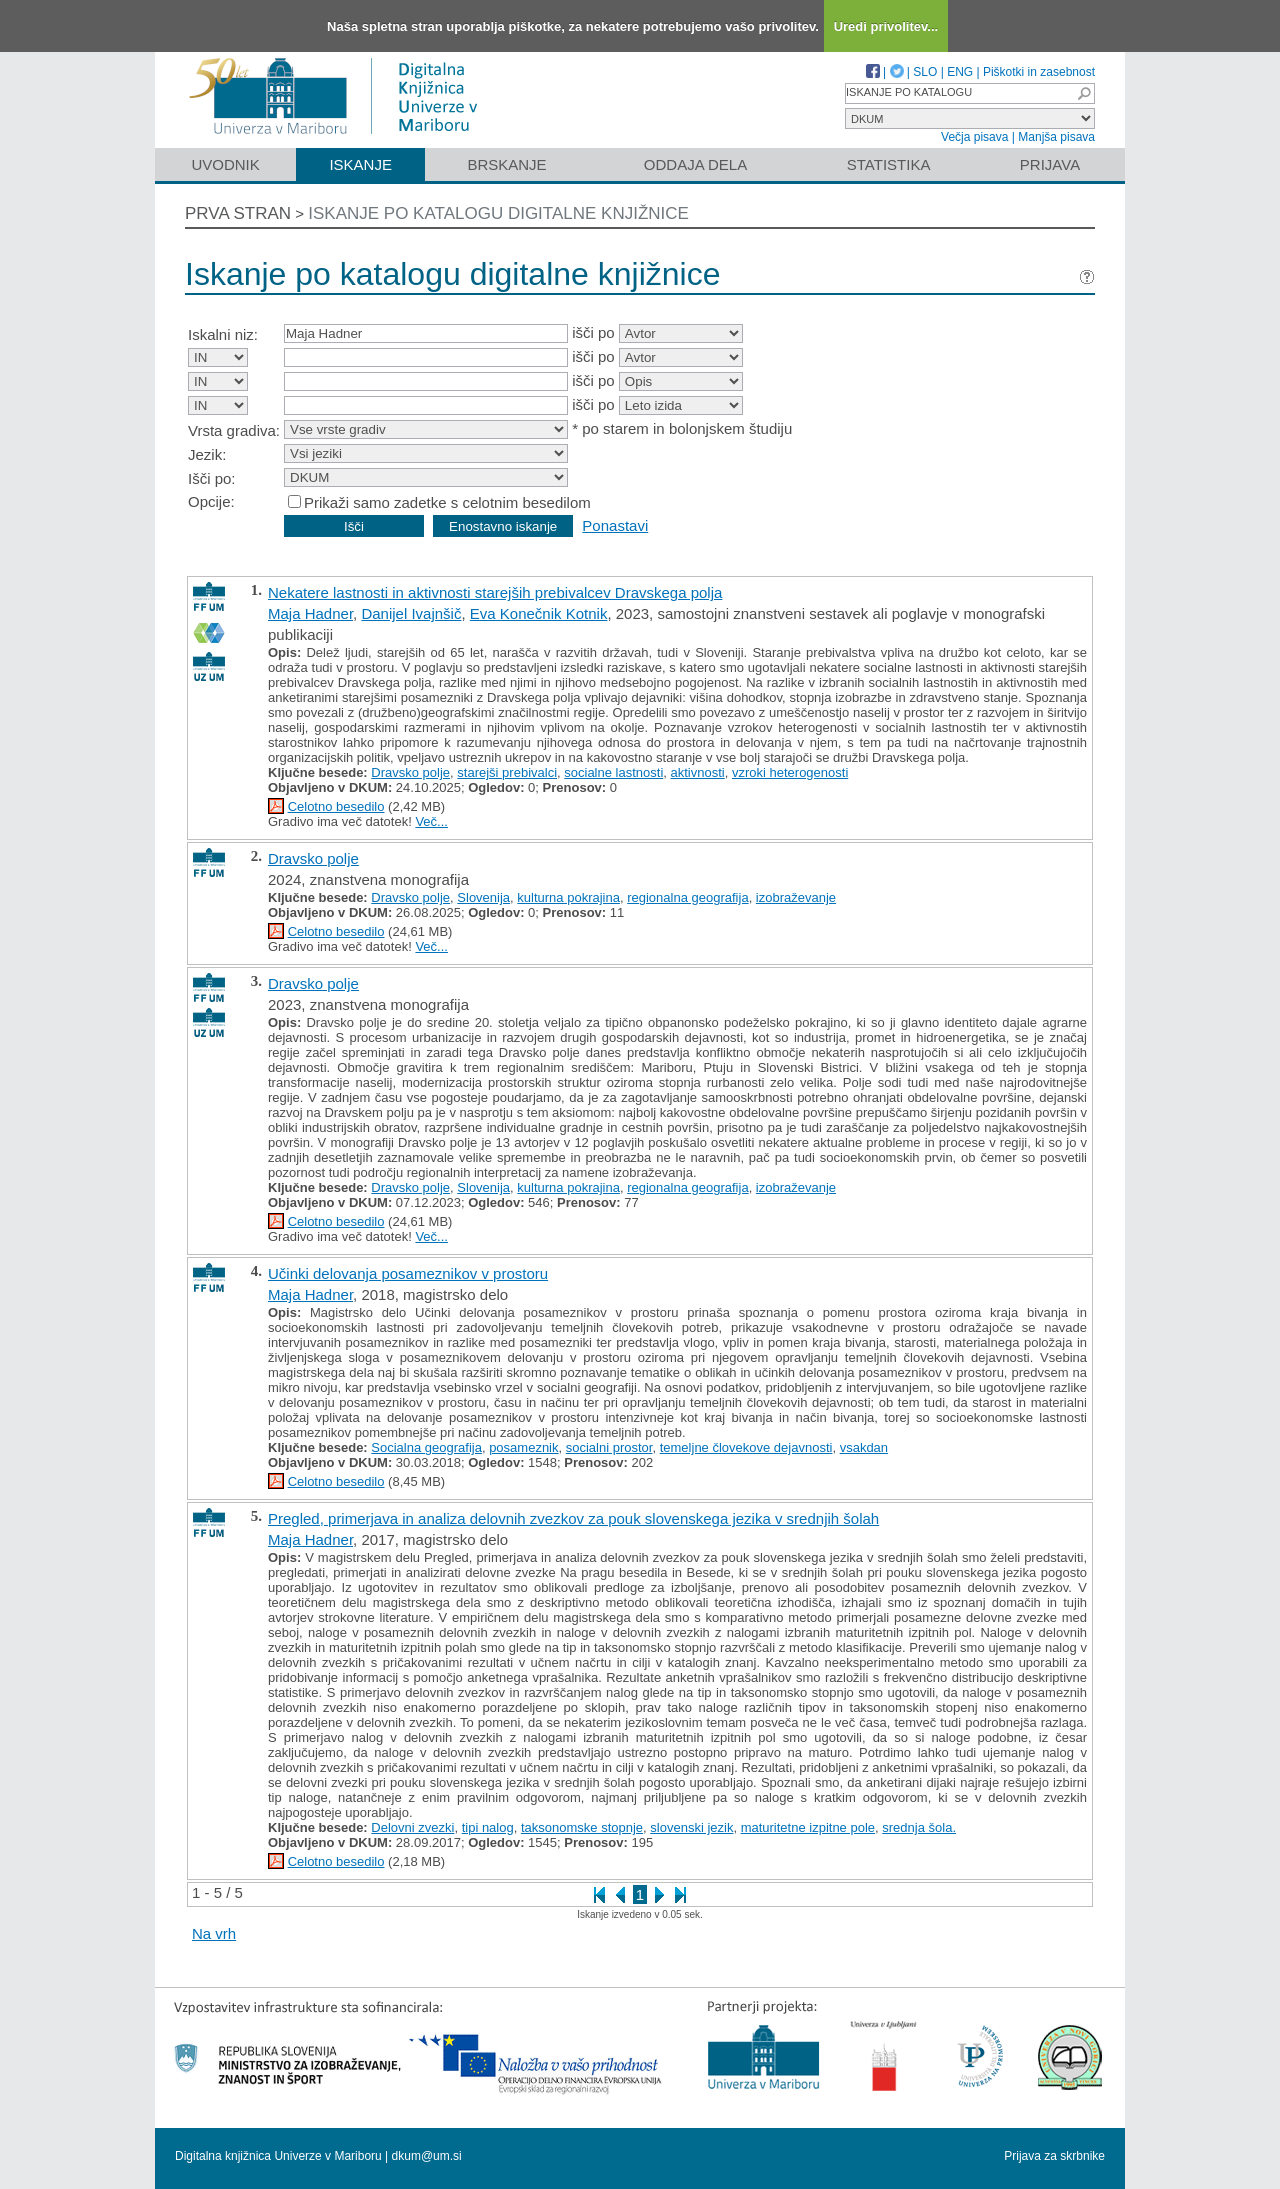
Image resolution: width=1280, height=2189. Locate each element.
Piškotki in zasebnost (1039, 72)
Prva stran (238, 213)
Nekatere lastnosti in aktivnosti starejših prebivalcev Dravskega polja (495, 592)
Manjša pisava (1056, 137)
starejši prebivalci (507, 772)
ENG (960, 72)
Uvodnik (225, 164)
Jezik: (207, 454)
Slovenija (483, 897)
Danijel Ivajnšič (411, 613)
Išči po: (212, 478)
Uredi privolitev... (886, 26)
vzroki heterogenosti (790, 772)
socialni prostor (609, 1447)
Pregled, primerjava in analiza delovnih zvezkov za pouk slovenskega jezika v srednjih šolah (573, 1518)
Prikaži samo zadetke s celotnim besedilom (447, 502)
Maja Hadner (310, 613)
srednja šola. (919, 1827)
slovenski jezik (691, 1827)
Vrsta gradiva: (234, 430)
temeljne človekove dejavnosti (746, 1447)
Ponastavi (615, 525)
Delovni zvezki (412, 1827)
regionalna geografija (687, 897)
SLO (925, 72)
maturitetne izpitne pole (808, 1827)
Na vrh (214, 1933)
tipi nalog (488, 1827)
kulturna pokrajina (568, 897)
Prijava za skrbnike (1054, 2156)
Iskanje (360, 164)
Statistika (889, 164)
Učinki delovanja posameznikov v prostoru (408, 1273)
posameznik (523, 1447)
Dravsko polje (410, 772)
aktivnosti (698, 772)
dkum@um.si (427, 2156)
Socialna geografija (426, 1447)
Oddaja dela (695, 164)
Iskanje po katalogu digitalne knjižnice (498, 213)
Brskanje (506, 164)
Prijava (1050, 164)
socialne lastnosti (613, 772)
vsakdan (864, 1447)
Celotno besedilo (336, 806)
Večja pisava (974, 137)
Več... (431, 821)
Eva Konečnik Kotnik (539, 613)
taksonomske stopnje (582, 1827)
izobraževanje (796, 897)
